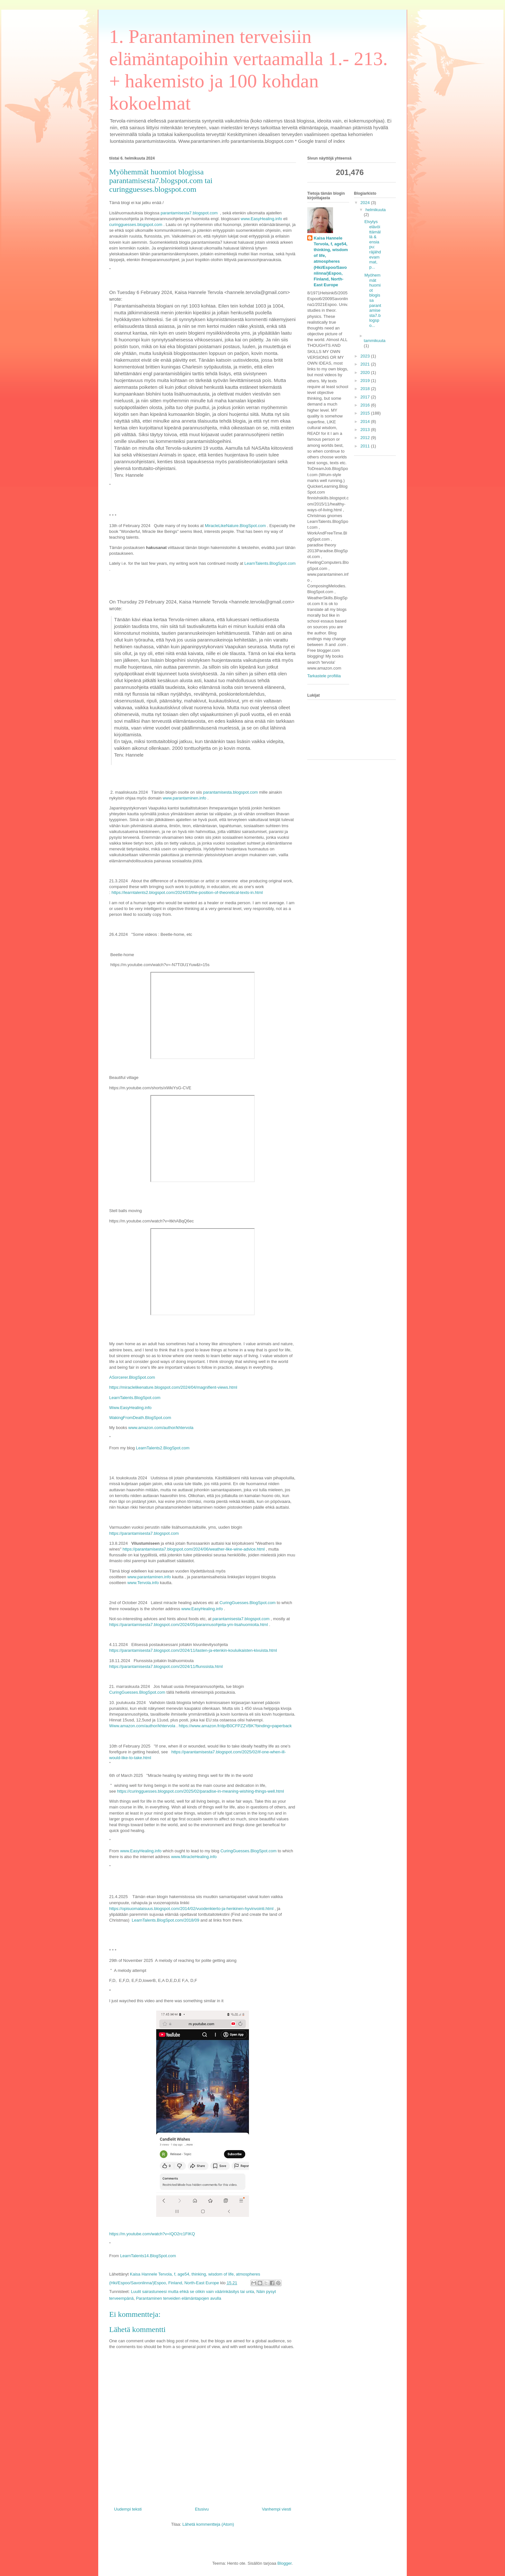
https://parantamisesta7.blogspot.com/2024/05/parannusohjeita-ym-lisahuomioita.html (188, 1624)
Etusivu (202, 2509)
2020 (365, 372)
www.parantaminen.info (184, 798)
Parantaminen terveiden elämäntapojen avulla (178, 2298)
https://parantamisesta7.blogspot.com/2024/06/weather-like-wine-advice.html (193, 1549)
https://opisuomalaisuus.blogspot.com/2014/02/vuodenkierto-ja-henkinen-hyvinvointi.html (191, 1908)
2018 (365, 388)
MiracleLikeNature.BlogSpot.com (235, 525)
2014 (365, 421)
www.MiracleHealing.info (194, 1856)
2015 (365, 413)
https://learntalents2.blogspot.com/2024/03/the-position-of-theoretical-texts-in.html (187, 892)
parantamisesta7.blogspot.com (189, 213)
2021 (365, 364)
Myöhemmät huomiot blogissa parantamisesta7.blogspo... (372, 300)
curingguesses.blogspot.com (135, 224)
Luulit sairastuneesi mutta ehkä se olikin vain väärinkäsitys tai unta (192, 2291)
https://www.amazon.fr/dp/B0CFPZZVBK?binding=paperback (235, 1725)
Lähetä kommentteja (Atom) (208, 2524)
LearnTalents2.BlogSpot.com (162, 1447)
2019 (365, 380)
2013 (365, 429)
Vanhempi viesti (276, 2509)
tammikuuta (375, 340)
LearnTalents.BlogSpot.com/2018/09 (165, 1920)
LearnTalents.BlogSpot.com (270, 563)
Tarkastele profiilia (324, 675)
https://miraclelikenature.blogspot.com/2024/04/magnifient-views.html (173, 1387)
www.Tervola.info (143, 1582)
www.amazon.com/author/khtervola (160, 1427)
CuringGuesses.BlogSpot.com (248, 1602)
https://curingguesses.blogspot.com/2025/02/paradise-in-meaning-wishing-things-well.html (200, 1791)
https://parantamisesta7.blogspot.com (144, 1533)
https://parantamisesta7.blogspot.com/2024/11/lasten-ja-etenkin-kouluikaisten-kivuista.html (193, 1650)
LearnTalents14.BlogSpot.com (148, 2255)
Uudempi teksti (128, 2509)
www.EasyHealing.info (261, 218)
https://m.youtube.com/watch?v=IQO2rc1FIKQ (152, 2233)
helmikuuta (376, 209)
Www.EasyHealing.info (130, 1407)
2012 (365, 437)
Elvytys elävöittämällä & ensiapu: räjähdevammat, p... (372, 244)
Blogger (284, 2563)
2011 (365, 446)
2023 (365, 356)
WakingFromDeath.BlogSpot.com (140, 1417)
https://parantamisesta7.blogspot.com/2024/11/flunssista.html (166, 1666)
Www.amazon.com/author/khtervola (142, 1725)
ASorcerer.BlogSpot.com (132, 1377)
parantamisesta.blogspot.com (230, 792)
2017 (365, 397)
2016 (365, 405)
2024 (365, 202)
